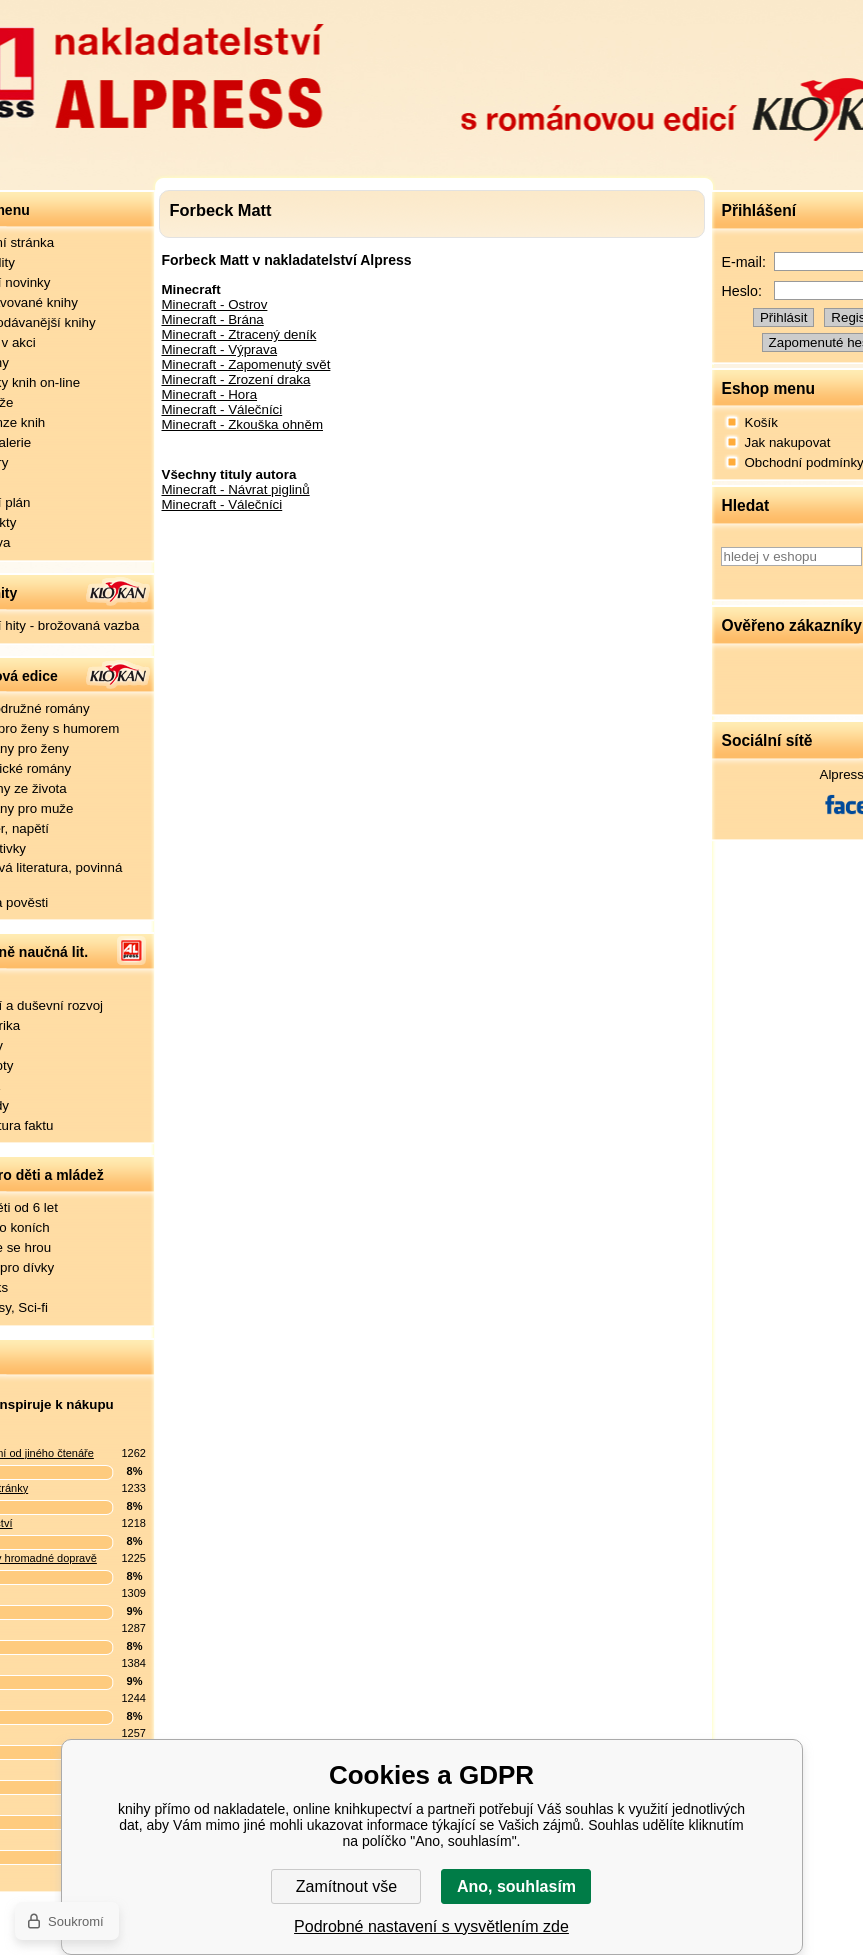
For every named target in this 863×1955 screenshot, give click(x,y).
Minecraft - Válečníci (222, 409)
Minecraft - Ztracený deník (239, 334)
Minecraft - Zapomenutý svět (246, 364)
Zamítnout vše (346, 1886)
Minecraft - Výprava (220, 349)
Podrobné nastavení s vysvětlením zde (431, 1926)
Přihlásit (783, 317)
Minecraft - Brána (213, 319)
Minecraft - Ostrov (215, 304)
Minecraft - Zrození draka (236, 379)
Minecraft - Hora (210, 394)
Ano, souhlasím (516, 1886)
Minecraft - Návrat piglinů (236, 489)
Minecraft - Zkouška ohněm (242, 424)
